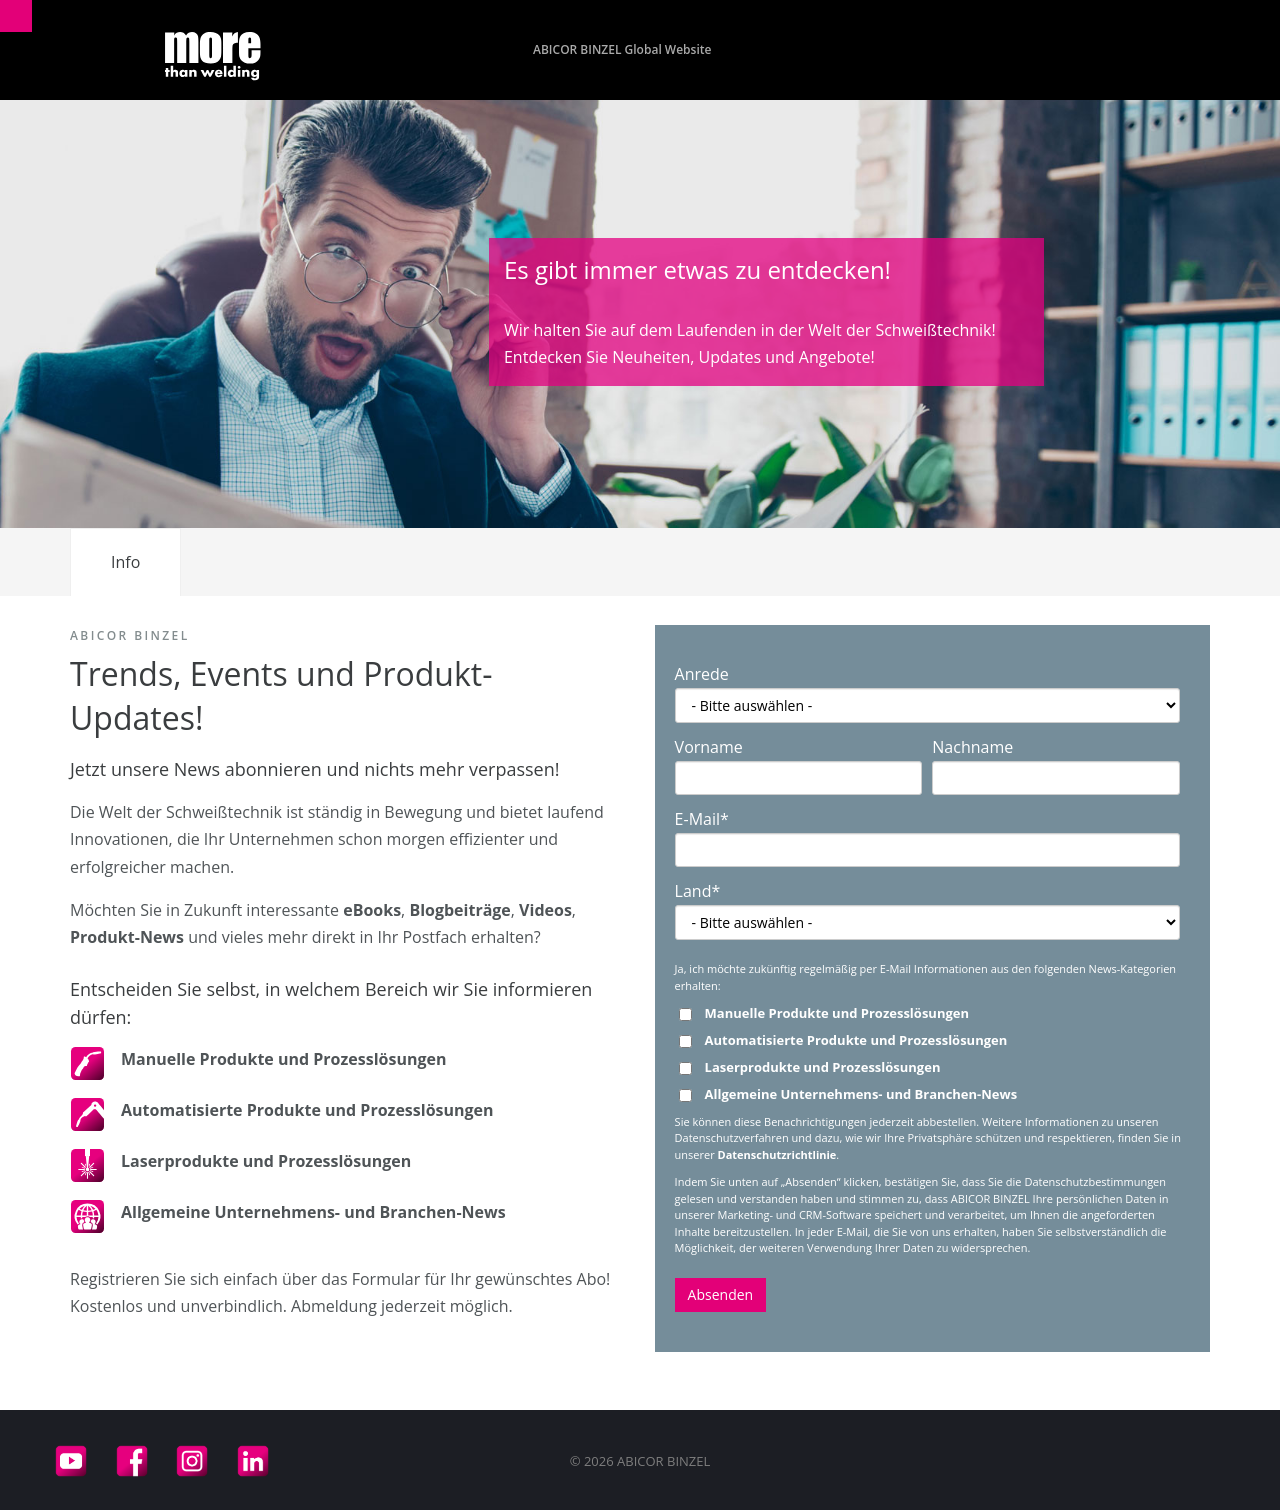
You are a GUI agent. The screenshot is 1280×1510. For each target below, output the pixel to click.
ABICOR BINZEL (130, 635)
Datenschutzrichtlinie (777, 1154)
